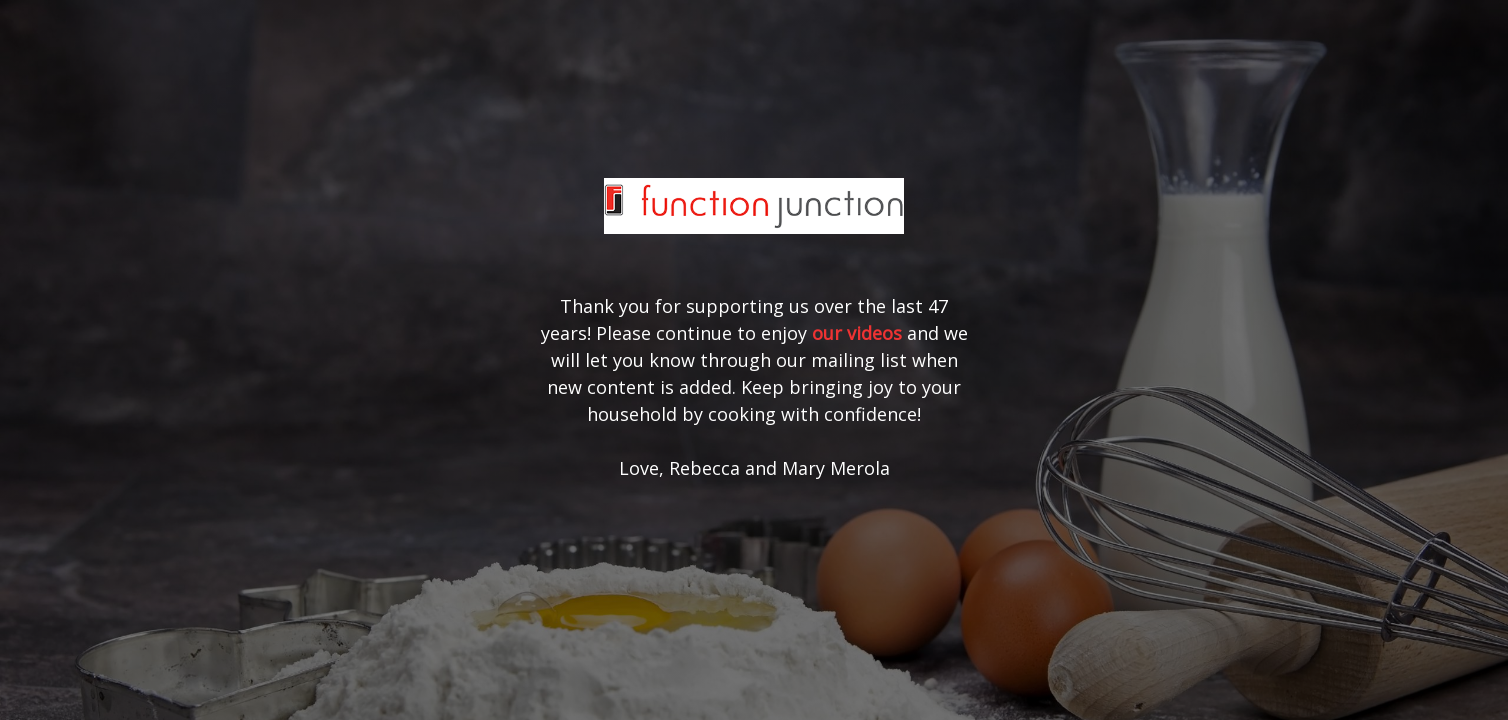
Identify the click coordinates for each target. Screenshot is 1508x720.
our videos (857, 333)
